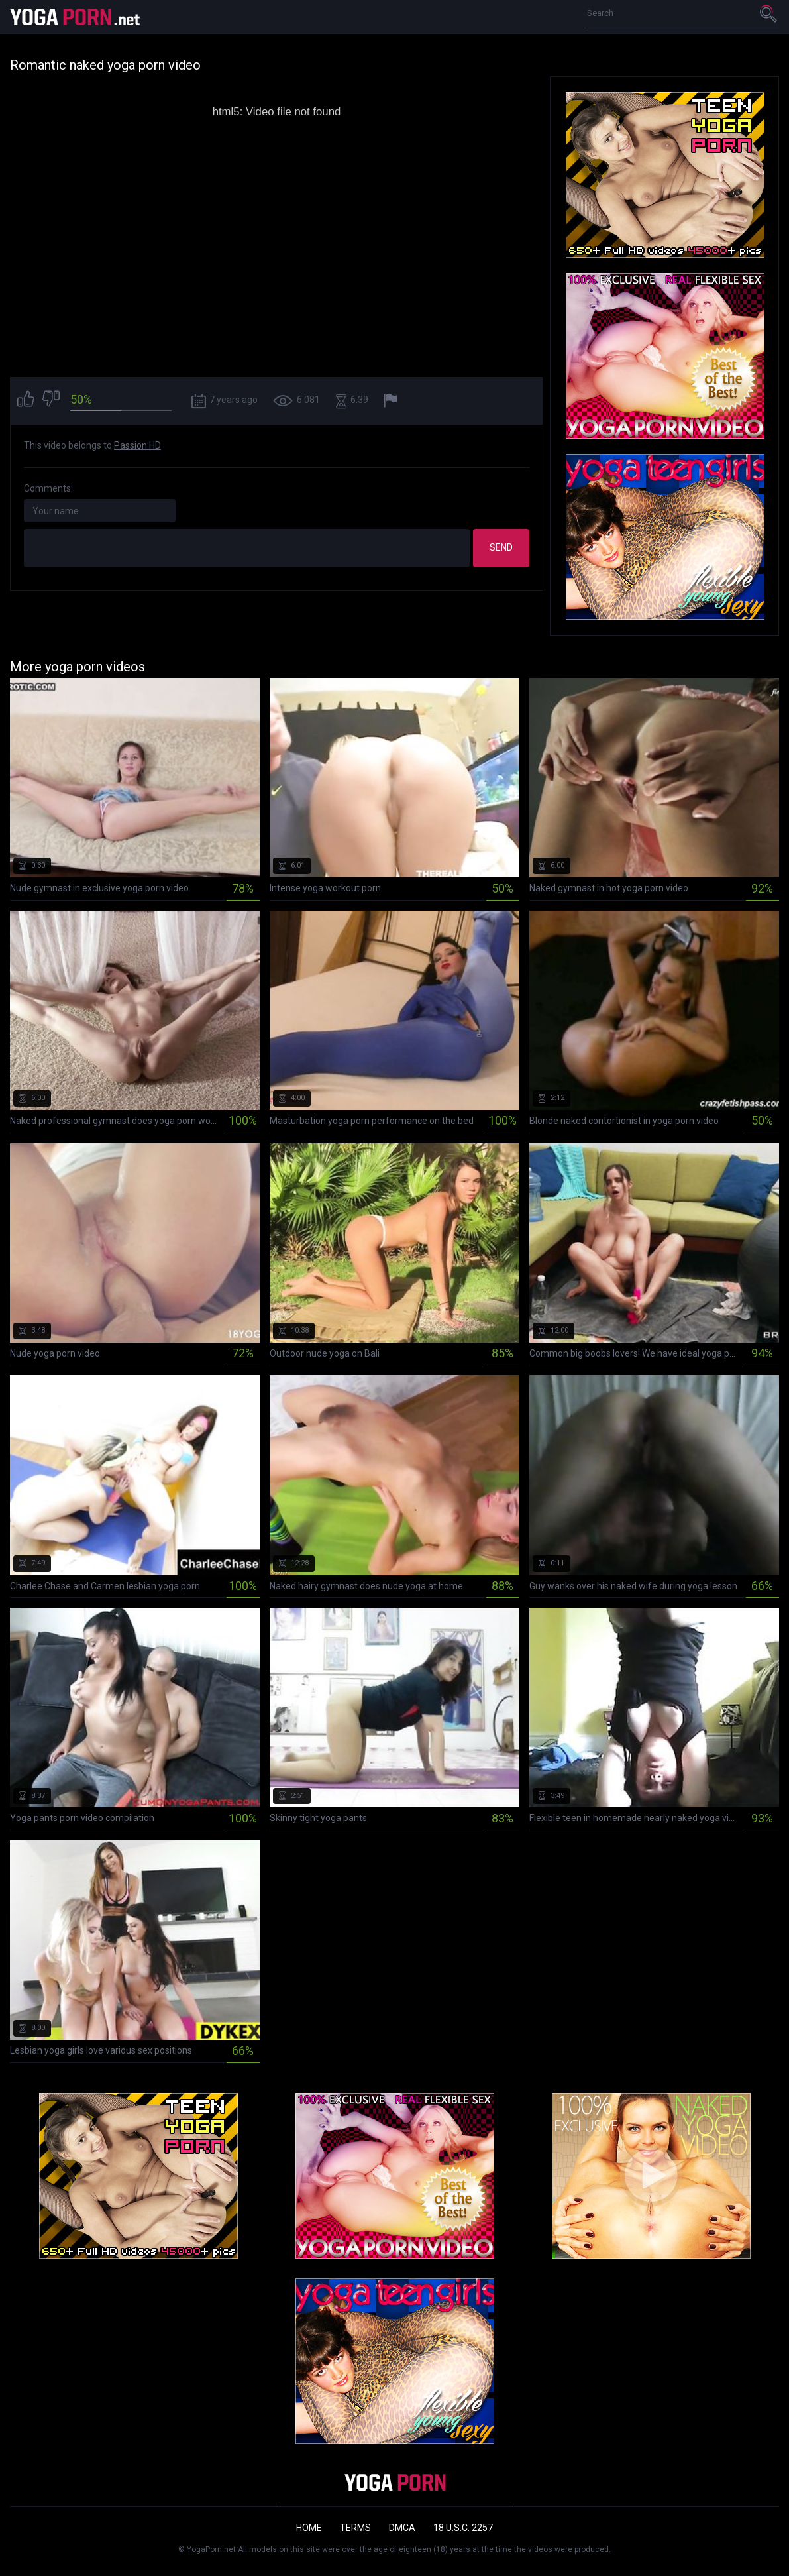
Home (309, 2527)
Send (501, 547)
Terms (355, 2527)
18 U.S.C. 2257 (463, 2527)
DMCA (402, 2527)
